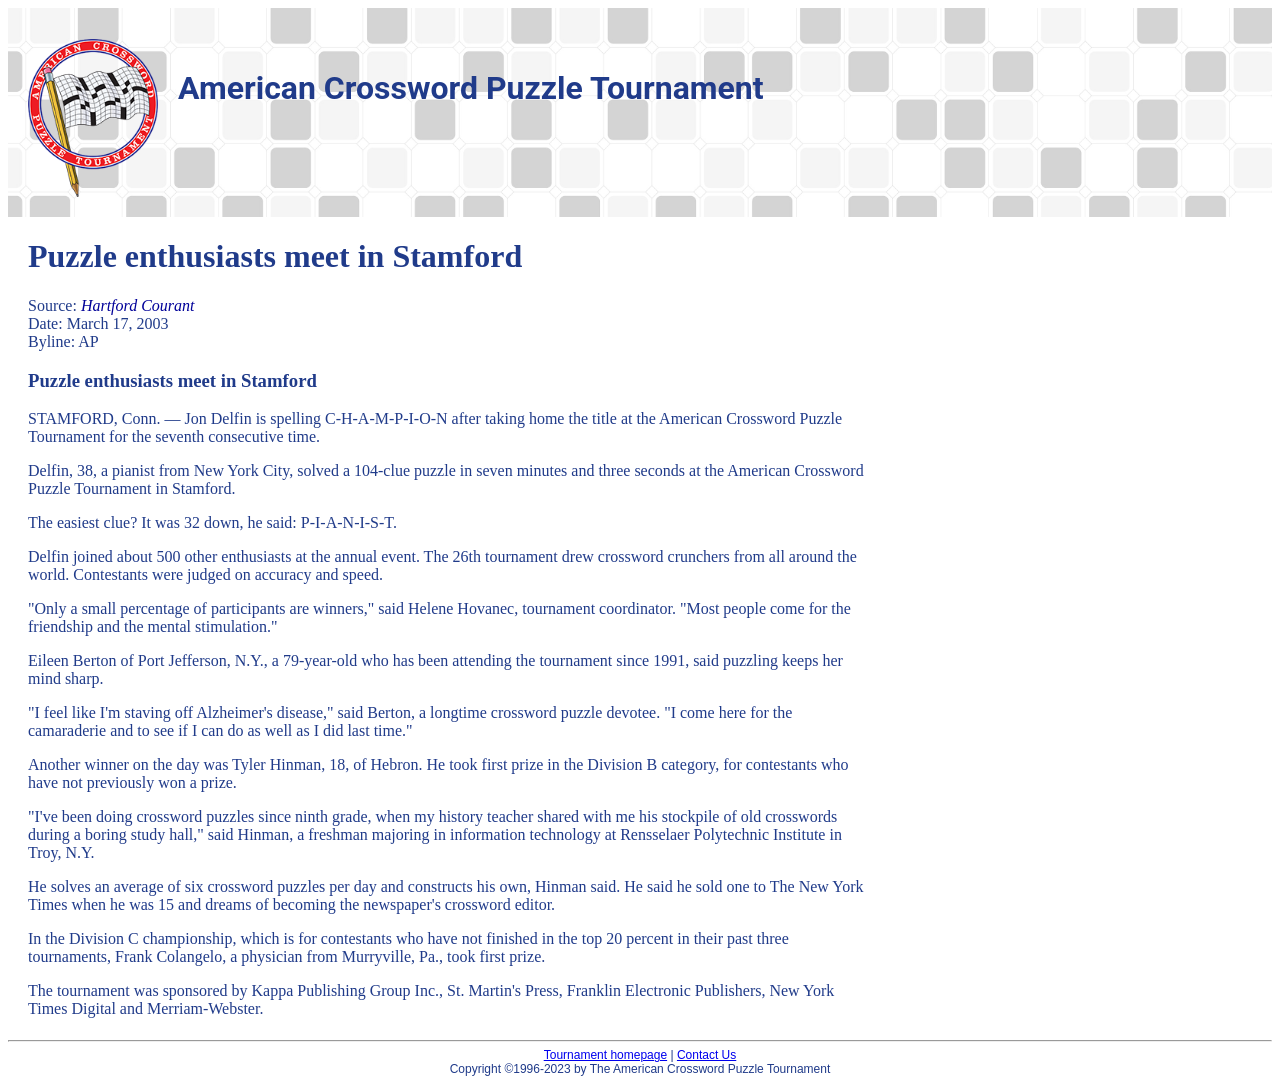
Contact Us (706, 1055)
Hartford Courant (138, 305)
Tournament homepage (605, 1055)
